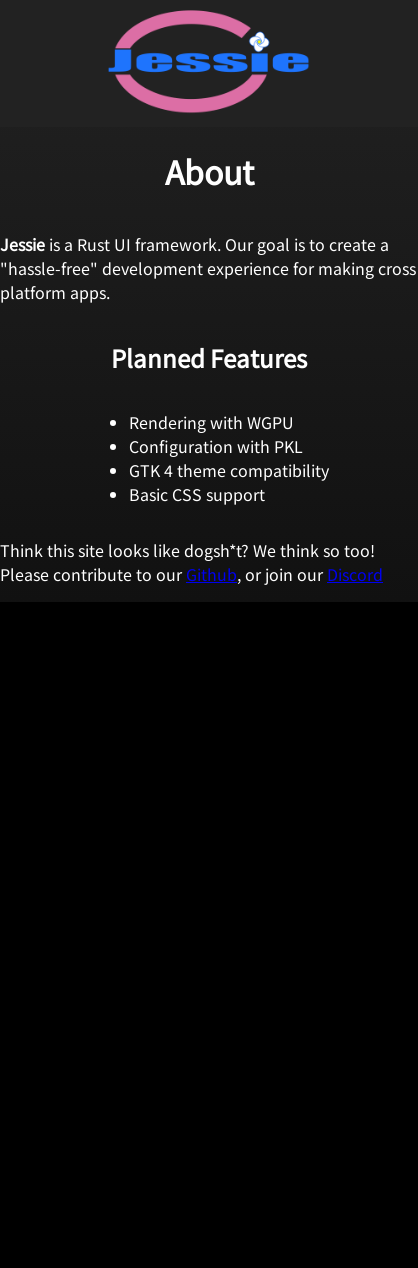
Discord (355, 574)
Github (211, 574)
